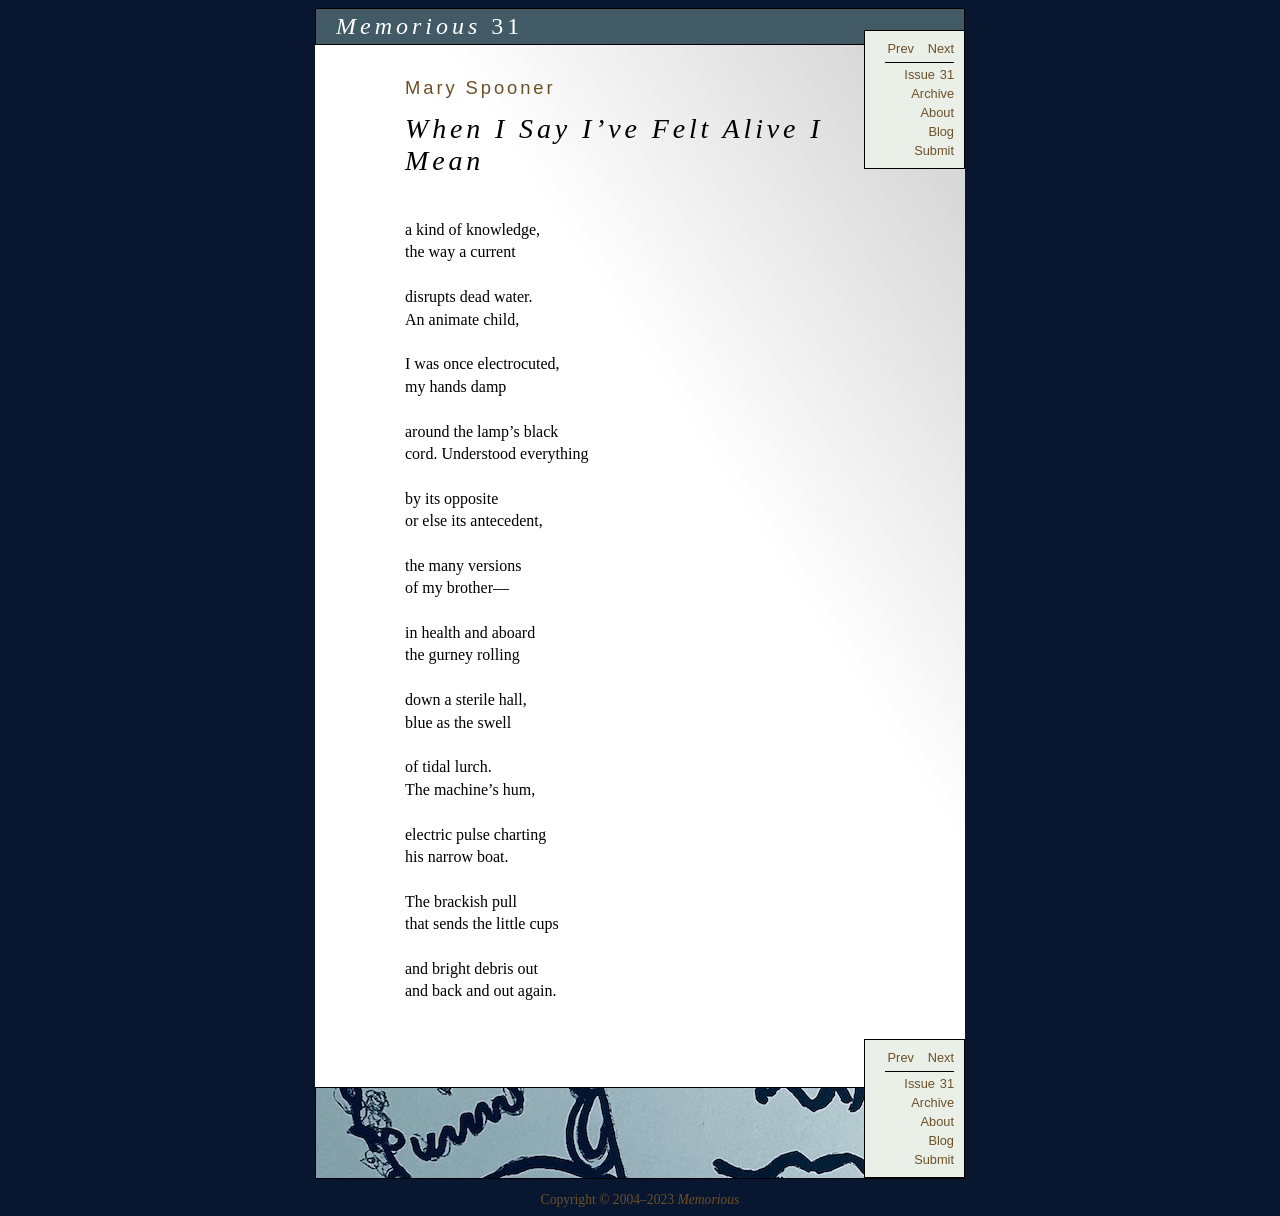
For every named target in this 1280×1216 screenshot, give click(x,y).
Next (941, 48)
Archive (932, 93)
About (937, 112)
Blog (941, 131)
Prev (901, 48)
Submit (934, 150)
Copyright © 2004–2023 (640, 1199)
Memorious (408, 26)
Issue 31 (929, 74)
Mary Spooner (480, 87)
